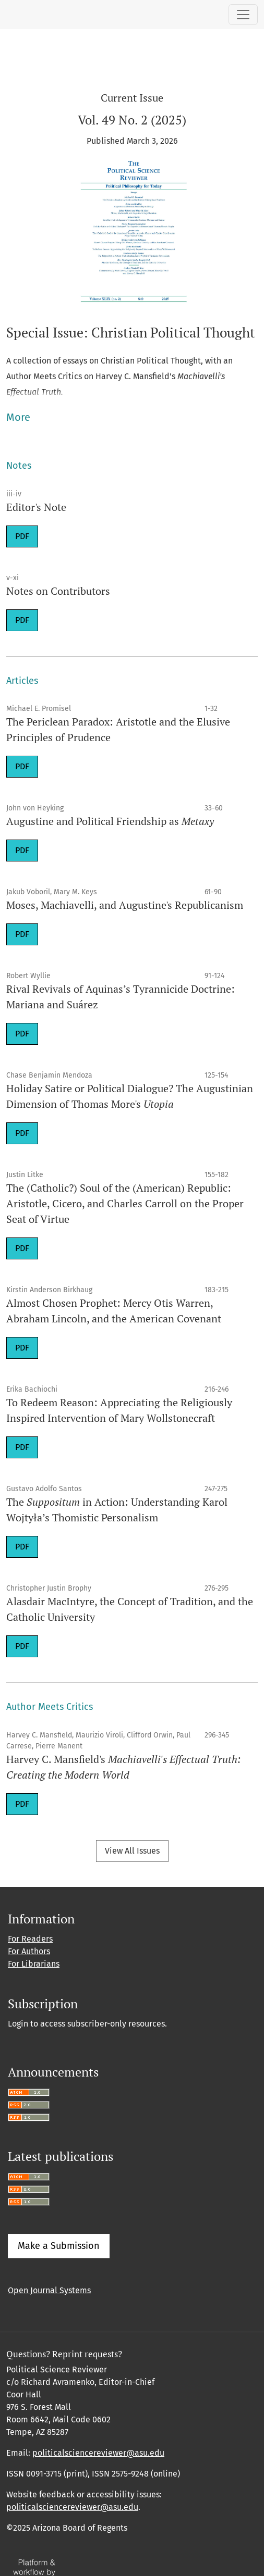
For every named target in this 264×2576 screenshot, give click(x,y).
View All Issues (132, 1851)
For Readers (30, 1939)
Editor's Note (36, 507)
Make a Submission (59, 2246)
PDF (22, 536)
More (18, 417)
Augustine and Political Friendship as (110, 821)
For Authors (29, 1951)
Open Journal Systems (49, 2290)
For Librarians (33, 1964)
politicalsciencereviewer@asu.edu (98, 2453)
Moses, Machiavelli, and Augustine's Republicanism (124, 905)
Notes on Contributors (58, 591)
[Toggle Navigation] (243, 14)
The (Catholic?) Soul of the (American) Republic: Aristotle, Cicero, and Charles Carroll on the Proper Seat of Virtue (125, 1203)
